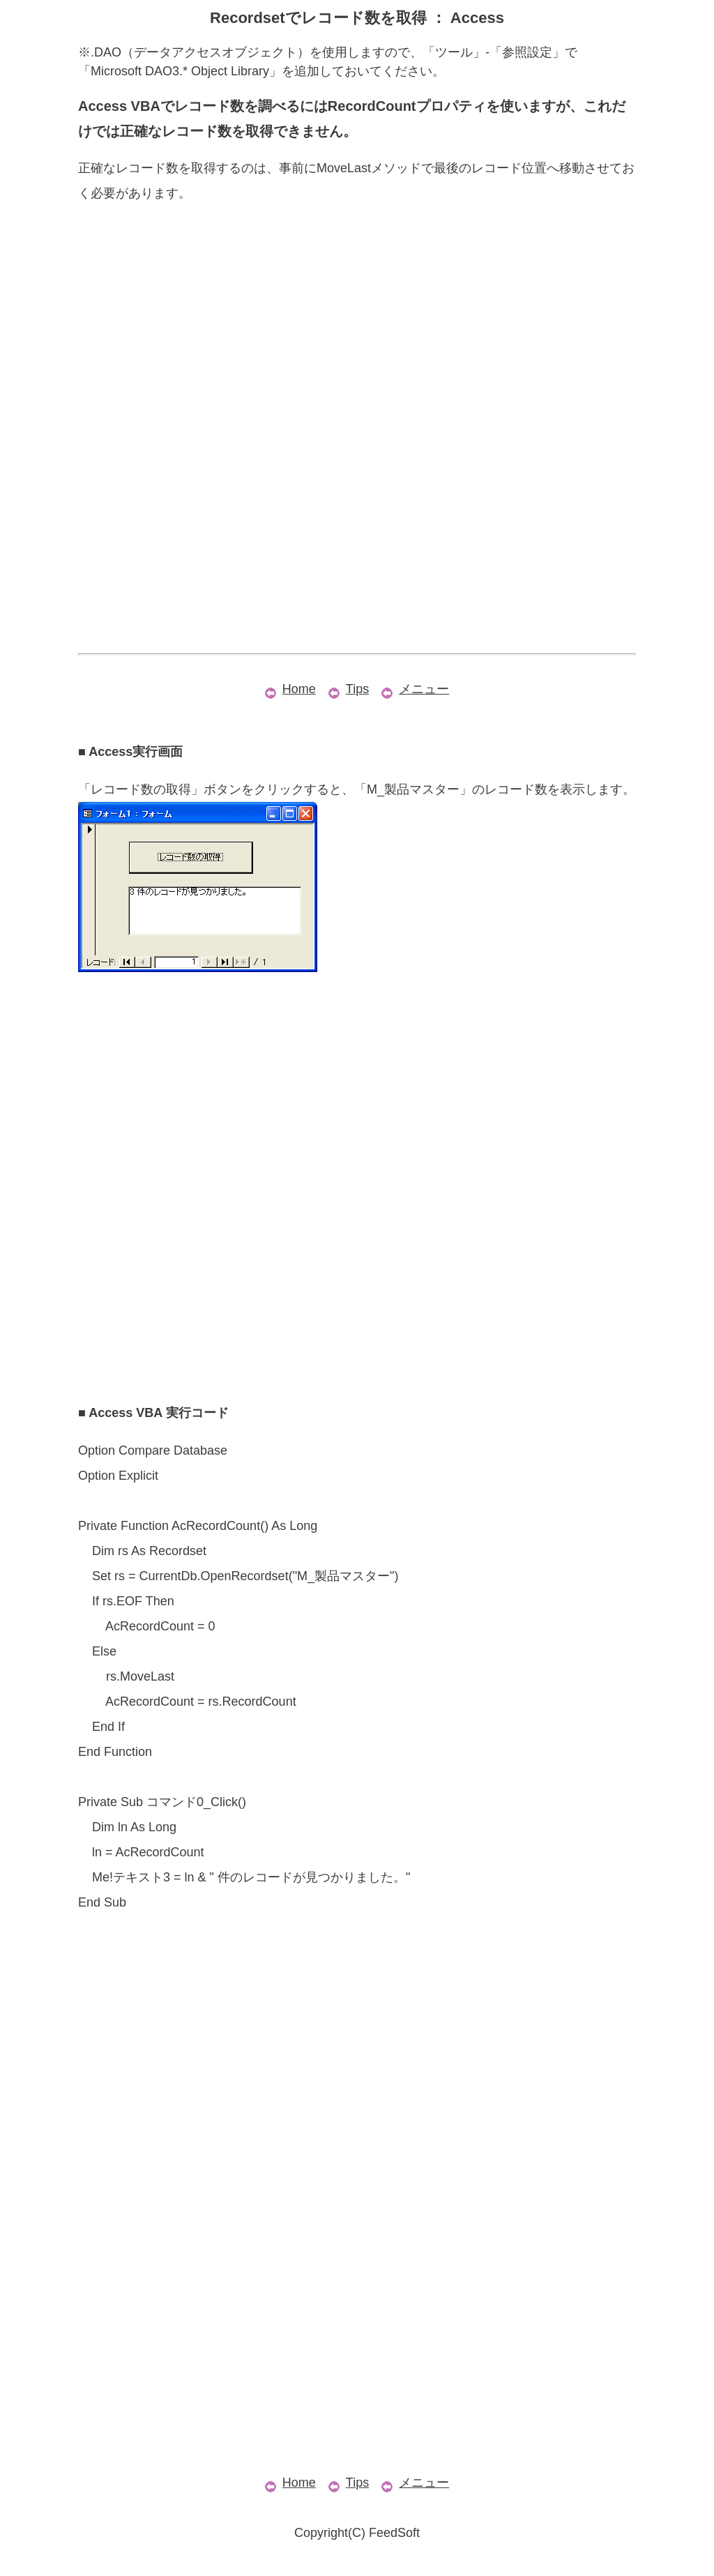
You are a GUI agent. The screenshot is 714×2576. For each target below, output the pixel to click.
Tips (348, 689)
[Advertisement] (357, 328)
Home (290, 689)
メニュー (415, 689)
